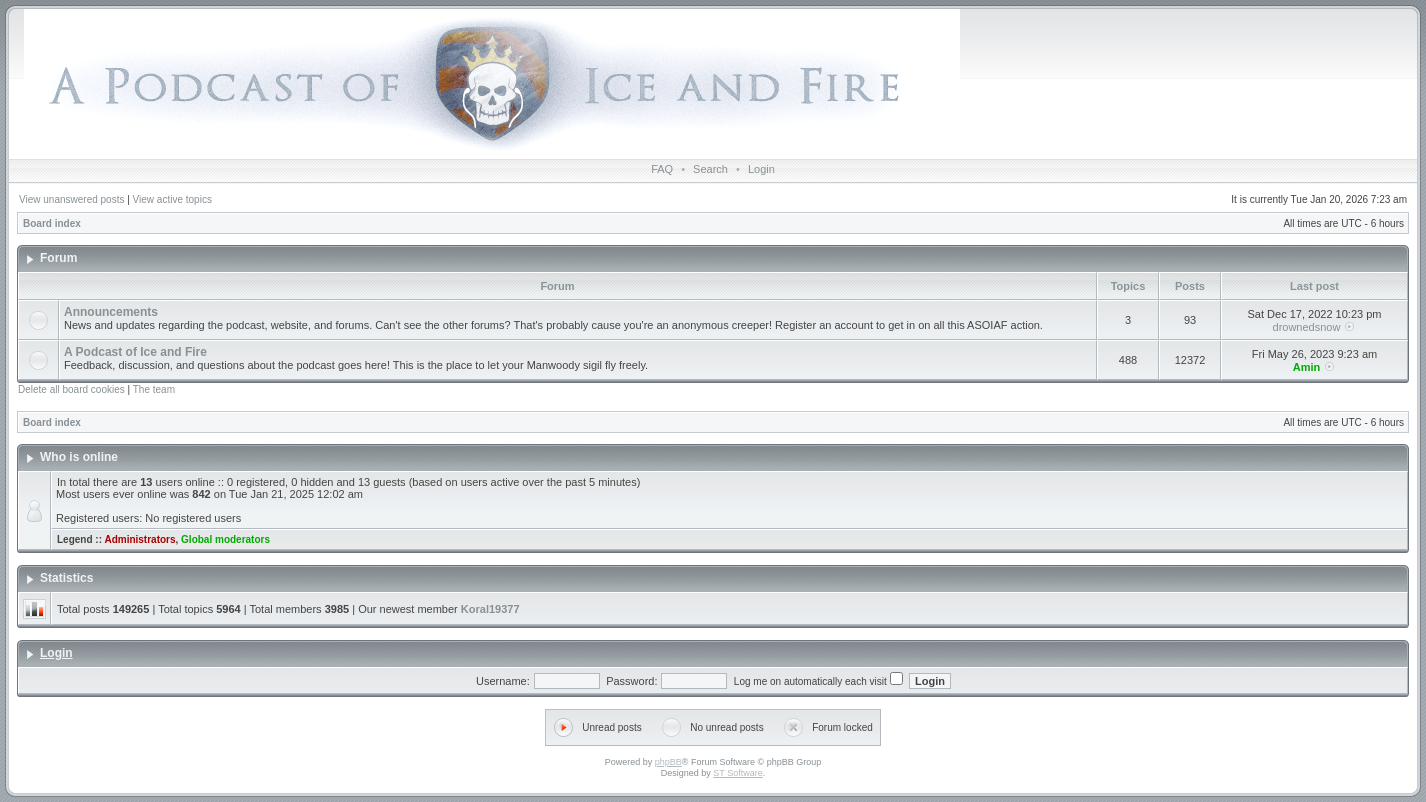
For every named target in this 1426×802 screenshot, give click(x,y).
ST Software (737, 773)
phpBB (668, 762)
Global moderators (225, 539)
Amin (1307, 367)
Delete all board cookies (71, 389)
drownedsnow (1307, 327)
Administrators (139, 539)
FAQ (662, 169)
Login (761, 169)
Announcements (111, 312)
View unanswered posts (71, 199)
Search (710, 169)
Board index (52, 223)
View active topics (172, 199)
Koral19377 (490, 609)
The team (154, 389)
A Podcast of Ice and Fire (135, 352)
